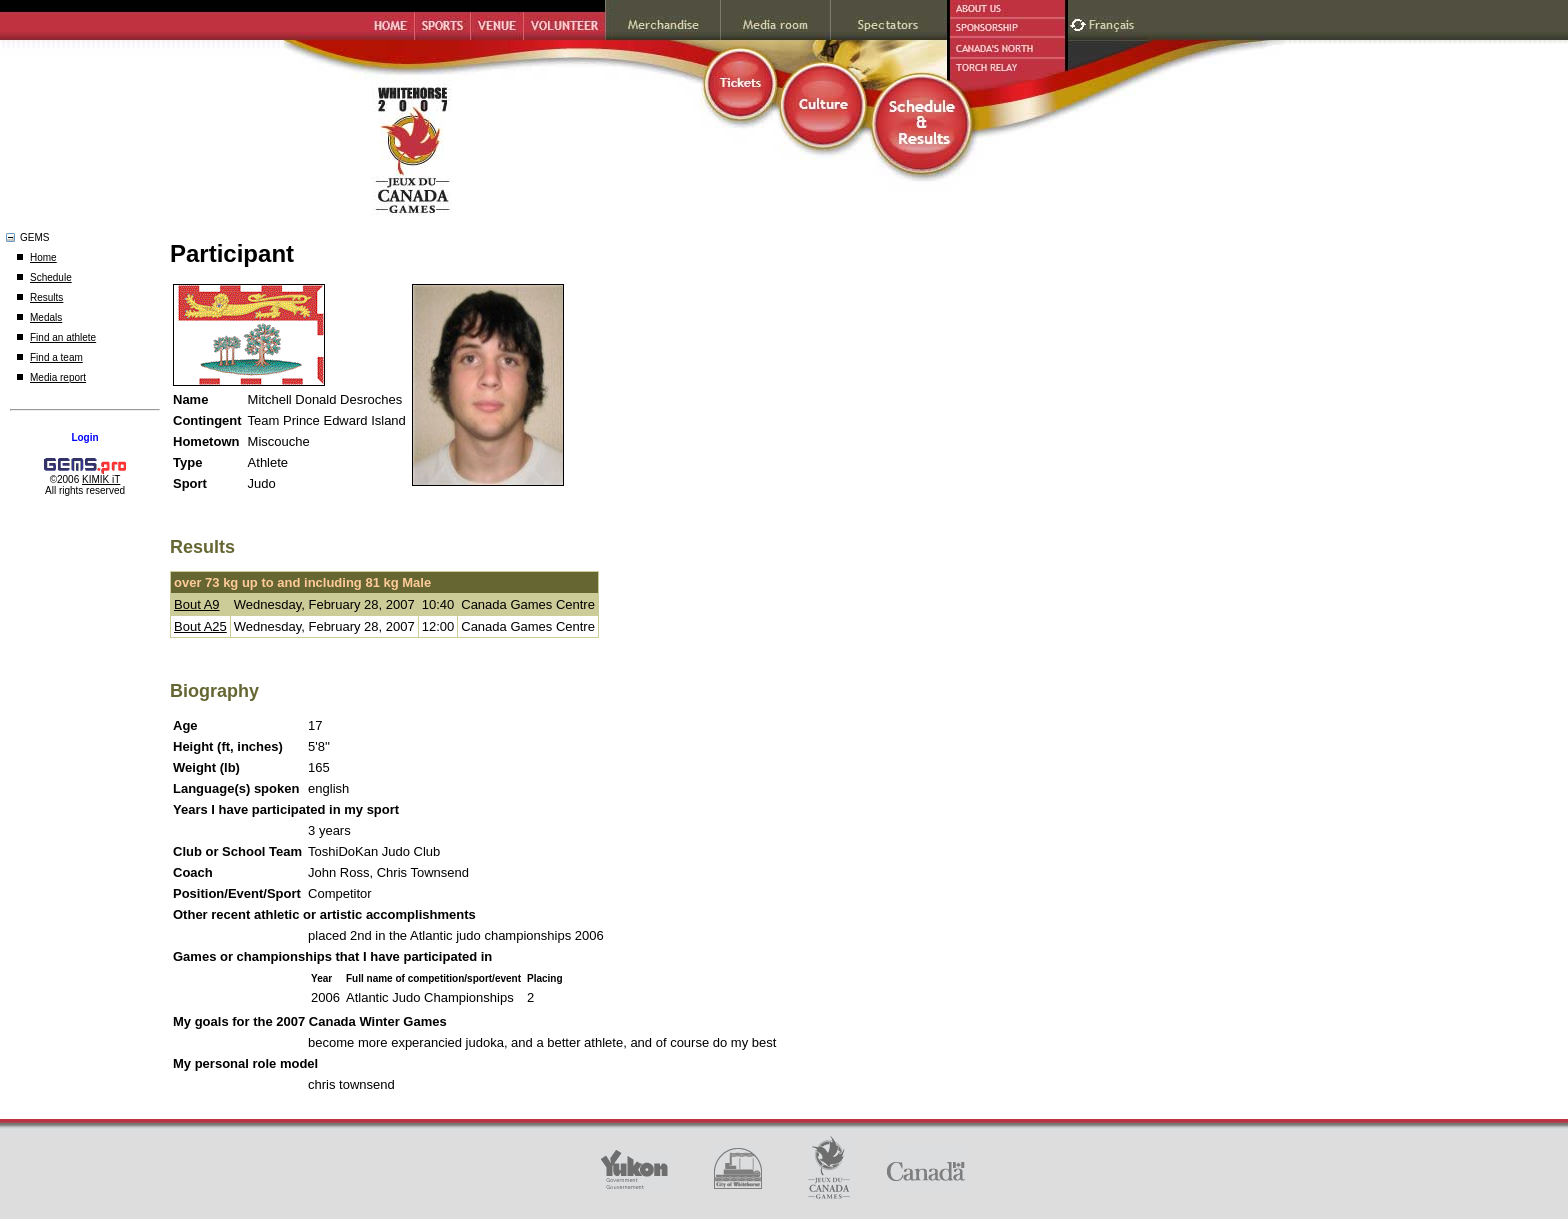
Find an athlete (63, 337)
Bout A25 (200, 626)
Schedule (51, 277)
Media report (58, 377)
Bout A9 (197, 604)
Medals (46, 317)
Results (46, 297)
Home (43, 257)
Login (84, 437)
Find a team (56, 357)
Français (1114, 22)
